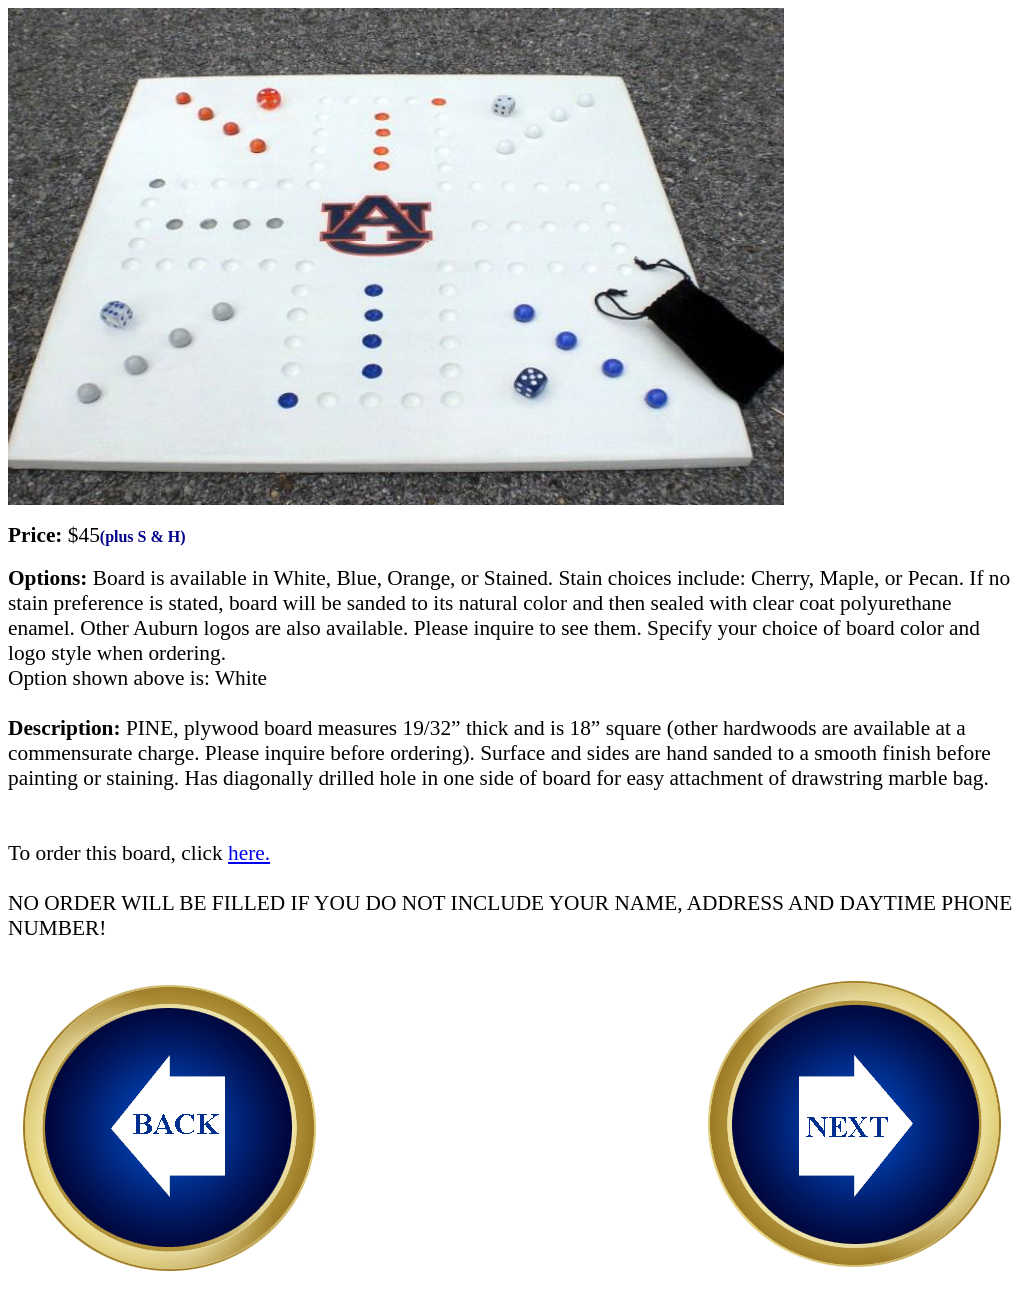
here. (249, 853)
